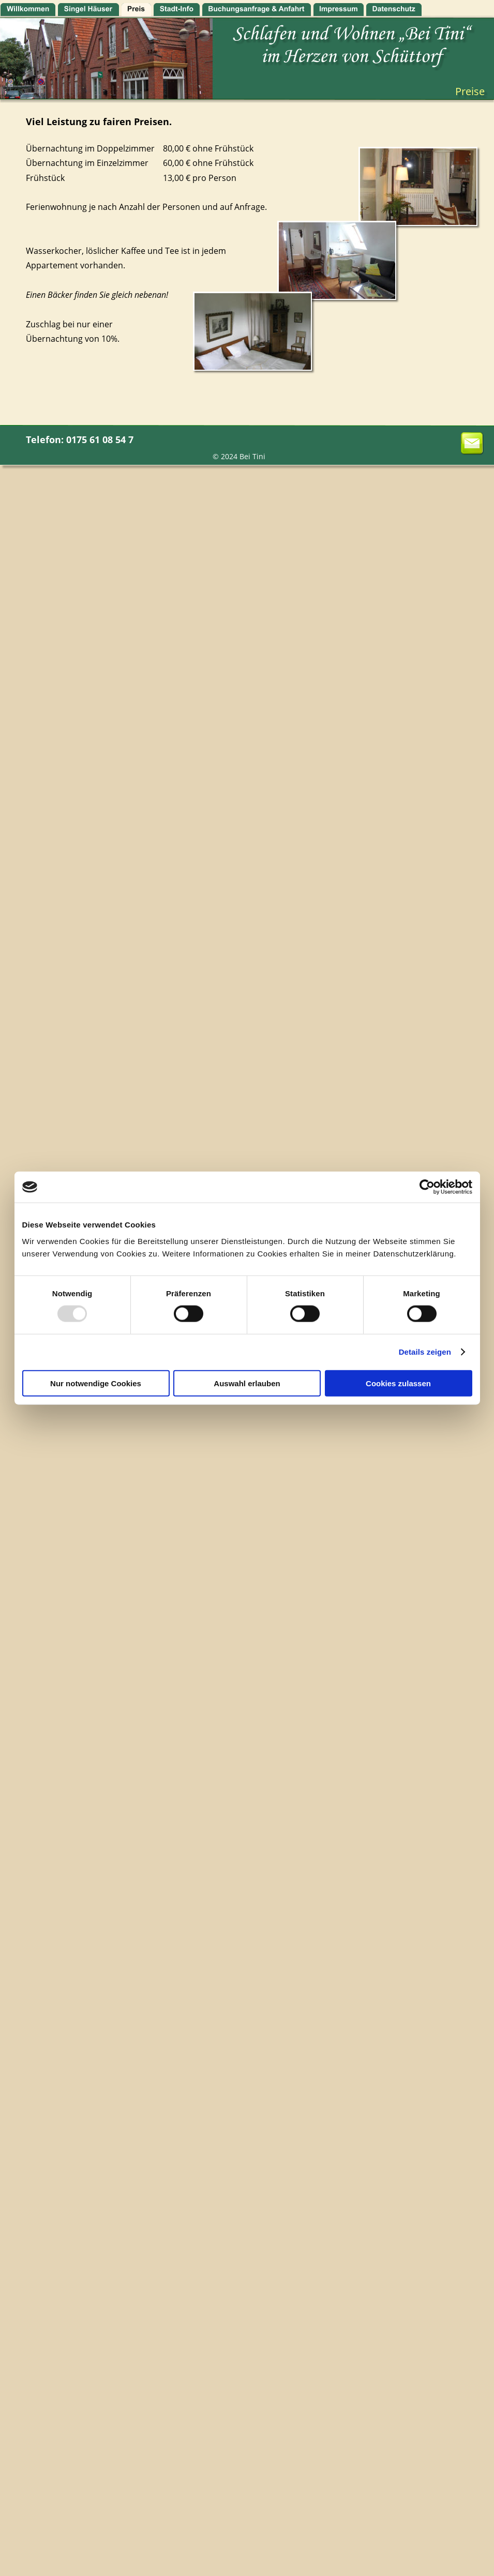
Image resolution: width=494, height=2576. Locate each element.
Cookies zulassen (398, 1382)
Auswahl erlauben (247, 1382)
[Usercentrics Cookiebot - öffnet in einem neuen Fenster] (427, 1187)
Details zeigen (425, 1351)
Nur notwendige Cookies (95, 1382)
